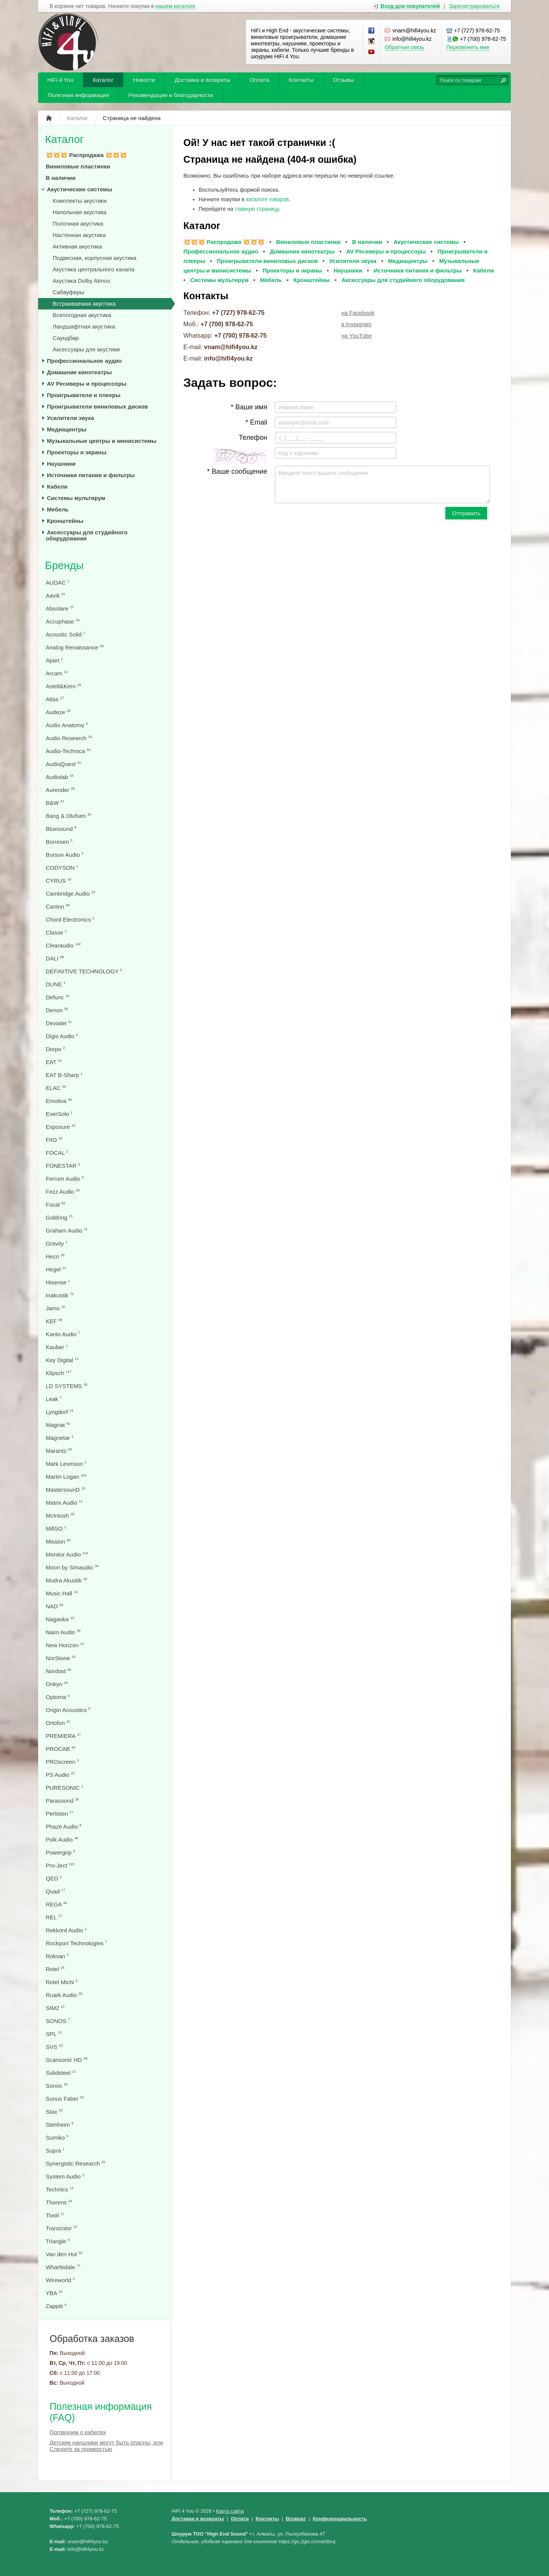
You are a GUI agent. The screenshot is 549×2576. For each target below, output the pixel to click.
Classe (56, 932)
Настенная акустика (79, 235)
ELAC (56, 1088)
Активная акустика (77, 246)
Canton (58, 906)
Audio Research (69, 738)
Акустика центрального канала (94, 269)
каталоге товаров (267, 199)
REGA (56, 1904)
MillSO (56, 1528)
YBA (54, 2293)
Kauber (57, 1347)
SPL (54, 2034)
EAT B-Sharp (64, 1075)
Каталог (103, 80)
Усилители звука (70, 418)
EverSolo (59, 1114)
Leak (54, 1399)
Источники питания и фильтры (91, 475)
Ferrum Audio (64, 1178)
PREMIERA (63, 1736)
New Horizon (65, 1645)
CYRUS (58, 880)
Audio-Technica (68, 751)
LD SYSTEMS (66, 1386)
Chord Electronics (70, 919)
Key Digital (62, 1360)
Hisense (58, 1282)
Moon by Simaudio (72, 1567)
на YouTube (357, 335)
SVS (54, 2047)
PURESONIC (64, 1787)
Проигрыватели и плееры (83, 395)
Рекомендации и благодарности (170, 95)
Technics (60, 2189)
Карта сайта (230, 2511)
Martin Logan (66, 1476)
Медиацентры (67, 429)
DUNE (56, 984)
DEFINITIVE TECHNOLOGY (84, 971)
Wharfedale (63, 2267)
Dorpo (55, 1049)
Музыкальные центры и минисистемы (101, 441)
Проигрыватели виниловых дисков (97, 406)
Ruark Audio (64, 1995)
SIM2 (55, 2008)
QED (54, 1878)
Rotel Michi (61, 1982)
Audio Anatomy (67, 725)
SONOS (58, 2021)
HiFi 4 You (60, 80)
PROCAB (60, 1749)
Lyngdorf (59, 1412)
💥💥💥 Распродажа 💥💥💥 (86, 155)
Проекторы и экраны (76, 452)
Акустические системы (79, 189)
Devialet (59, 1023)
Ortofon (58, 1723)
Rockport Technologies (76, 1943)
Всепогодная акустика (82, 315)
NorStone (60, 1658)
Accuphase (62, 621)
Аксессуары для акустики (86, 349)
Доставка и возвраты (202, 80)
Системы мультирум (76, 498)
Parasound (62, 1800)
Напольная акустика (79, 212)
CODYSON (62, 867)
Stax (54, 2111)
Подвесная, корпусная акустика (94, 258)
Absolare (60, 608)
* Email (256, 422)
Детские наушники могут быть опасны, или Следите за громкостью (106, 2445)
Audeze (58, 712)
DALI (55, 958)
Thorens (59, 2202)
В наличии (60, 178)
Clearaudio (63, 945)
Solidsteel (61, 2072)
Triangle (58, 2241)
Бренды (64, 565)
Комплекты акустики (79, 200)
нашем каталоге (176, 6)
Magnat (58, 1425)
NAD (54, 1606)
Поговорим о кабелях (78, 2432)
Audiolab (60, 777)
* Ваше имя (249, 407)
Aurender (60, 790)
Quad (55, 1891)
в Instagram (357, 324)
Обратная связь (404, 47)
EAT (54, 1062)
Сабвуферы (68, 292)
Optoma (58, 1697)
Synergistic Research (75, 2163)
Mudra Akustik (66, 1580)
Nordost (58, 1671)
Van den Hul (64, 2254)
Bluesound (61, 829)
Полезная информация (78, 95)
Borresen (59, 841)
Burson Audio (64, 854)
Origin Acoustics (68, 1710)
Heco (55, 1256)
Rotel (55, 1969)
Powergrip (60, 1852)
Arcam (57, 673)
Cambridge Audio (70, 893)
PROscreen (62, 1761)
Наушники (61, 463)
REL (54, 1917)
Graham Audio (67, 1230)
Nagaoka (60, 1619)
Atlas (55, 699)
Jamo (55, 1308)
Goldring (59, 1217)
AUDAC (57, 582)
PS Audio (60, 1774)
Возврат (296, 2518)
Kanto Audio (63, 1334)
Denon (57, 1010)
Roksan (57, 1956)
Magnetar (60, 1438)
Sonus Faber (65, 2098)
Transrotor (61, 2228)
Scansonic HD (66, 2060)
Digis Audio (62, 1036)
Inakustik (60, 1295)
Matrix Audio (64, 1502)
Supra (55, 2150)
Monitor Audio (67, 1554)
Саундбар (66, 338)
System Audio (65, 2176)
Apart (54, 660)
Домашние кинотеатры (79, 372)
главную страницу (257, 209)
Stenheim (60, 2124)
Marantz (59, 1450)
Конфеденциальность (340, 2518)
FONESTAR (63, 1165)
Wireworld (60, 2280)
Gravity (56, 1243)
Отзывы (343, 80)
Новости (144, 80)
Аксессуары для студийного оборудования (86, 535)
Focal (55, 1204)
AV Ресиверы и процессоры (87, 383)
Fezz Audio (62, 1191)
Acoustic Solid (65, 634)
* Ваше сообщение (237, 471)
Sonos (56, 2085)
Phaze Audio (63, 1826)
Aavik (55, 595)
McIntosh (60, 1515)
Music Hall (61, 1593)
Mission (58, 1541)
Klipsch (59, 1373)
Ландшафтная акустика (84, 326)
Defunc (57, 997)
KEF (54, 1321)
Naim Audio (63, 1632)
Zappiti (56, 2306)
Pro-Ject (60, 1865)
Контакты (301, 80)
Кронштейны (65, 521)
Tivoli (55, 2215)
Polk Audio (62, 1839)
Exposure (60, 1127)
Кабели (57, 486)
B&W (55, 803)
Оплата (260, 80)
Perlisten (60, 1813)
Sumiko (57, 2137)
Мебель (58, 509)
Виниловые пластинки (78, 166)
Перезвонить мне (468, 47)
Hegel (56, 1269)
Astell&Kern (63, 686)
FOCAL (57, 1152)
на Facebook (358, 312)
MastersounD (65, 1489)
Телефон (253, 437)
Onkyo (57, 1684)
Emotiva (59, 1101)
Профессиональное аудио (84, 360)
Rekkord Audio (66, 1930)
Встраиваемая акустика (84, 303)
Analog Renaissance (75, 647)
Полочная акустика (78, 223)
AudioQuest (63, 764)
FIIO (54, 1140)
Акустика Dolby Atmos (81, 280)
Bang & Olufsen (68, 816)
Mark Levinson (66, 1463)
